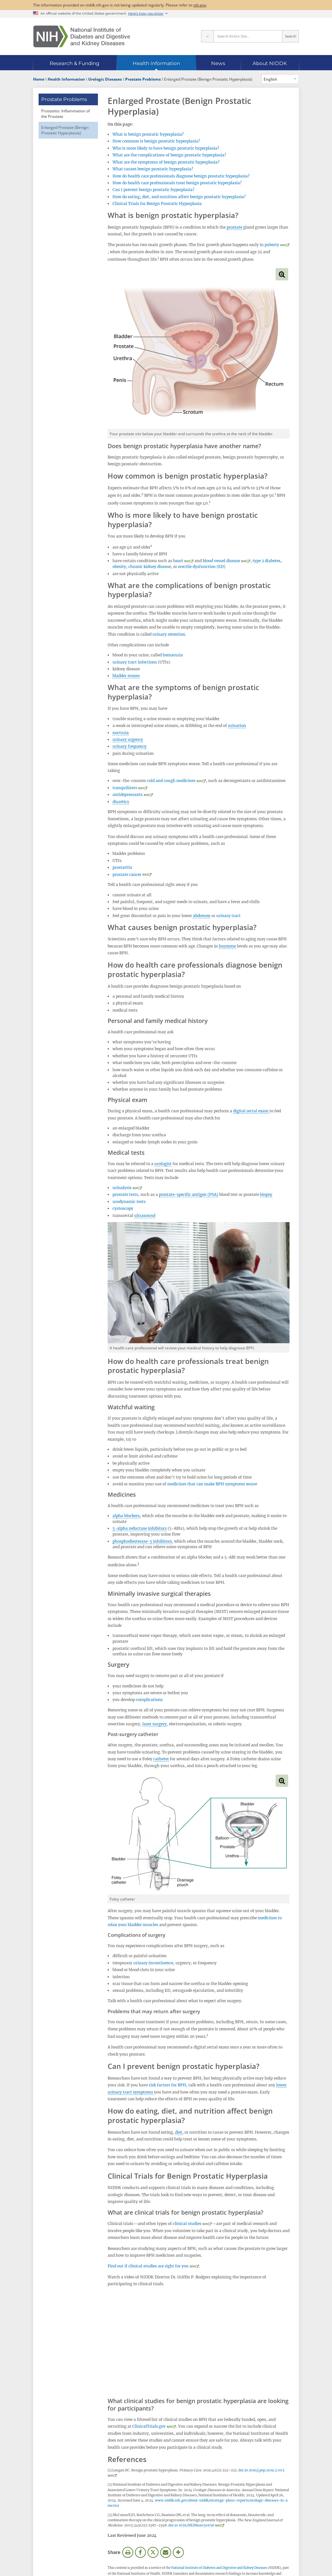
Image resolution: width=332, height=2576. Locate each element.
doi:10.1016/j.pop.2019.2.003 (261, 2470)
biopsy (266, 1194)
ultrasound (144, 1215)
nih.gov (199, 4)
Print (127, 2552)
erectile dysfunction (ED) (201, 566)
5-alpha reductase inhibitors (140, 1528)
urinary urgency (128, 739)
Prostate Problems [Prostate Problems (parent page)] (64, 99)
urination (237, 725)
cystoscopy (123, 1208)
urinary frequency (130, 746)
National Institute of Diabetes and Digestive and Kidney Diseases (219, 2568)
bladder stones (126, 675)
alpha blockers (126, 1515)
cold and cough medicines (171, 780)
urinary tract (228, 915)
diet (178, 2132)
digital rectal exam (251, 1110)
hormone (227, 946)
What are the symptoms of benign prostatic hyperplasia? (166, 162)
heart (178, 560)
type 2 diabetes (266, 560)
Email (165, 2552)
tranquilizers (125, 787)
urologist (163, 1163)
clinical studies (187, 2223)
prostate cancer (127, 874)
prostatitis (122, 867)
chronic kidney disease (149, 566)
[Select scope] (207, 36)
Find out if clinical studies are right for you (148, 2266)
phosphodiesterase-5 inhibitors (142, 1541)
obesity (119, 566)
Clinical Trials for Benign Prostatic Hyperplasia (157, 203)
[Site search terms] (248, 36)
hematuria (173, 655)
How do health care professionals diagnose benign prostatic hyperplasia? (181, 176)
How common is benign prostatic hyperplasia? (156, 141)
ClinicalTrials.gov (149, 2426)
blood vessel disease (221, 560)
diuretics (121, 801)
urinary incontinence (153, 1962)
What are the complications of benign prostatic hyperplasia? (169, 155)
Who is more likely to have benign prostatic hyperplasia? (166, 148)
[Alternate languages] (280, 79)
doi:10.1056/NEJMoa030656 (191, 2525)
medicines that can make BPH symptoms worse (212, 1483)
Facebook (140, 2552)
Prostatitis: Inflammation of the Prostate (65, 113)
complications (149, 1699)
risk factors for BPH (167, 2084)
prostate (234, 227)
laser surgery (154, 1723)
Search (290, 36)
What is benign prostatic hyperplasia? (148, 134)
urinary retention (168, 634)
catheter (161, 1758)
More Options (178, 2552)
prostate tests (125, 1194)
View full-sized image (282, 274)
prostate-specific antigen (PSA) (188, 1194)
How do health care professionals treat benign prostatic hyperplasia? (177, 182)
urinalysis (122, 1187)
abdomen (201, 915)
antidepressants (128, 794)
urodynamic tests (129, 1201)
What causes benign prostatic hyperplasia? (153, 168)
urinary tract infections (135, 662)
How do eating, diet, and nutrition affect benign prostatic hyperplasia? (179, 196)
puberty (272, 244)
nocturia (121, 732)
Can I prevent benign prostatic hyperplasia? (154, 189)
